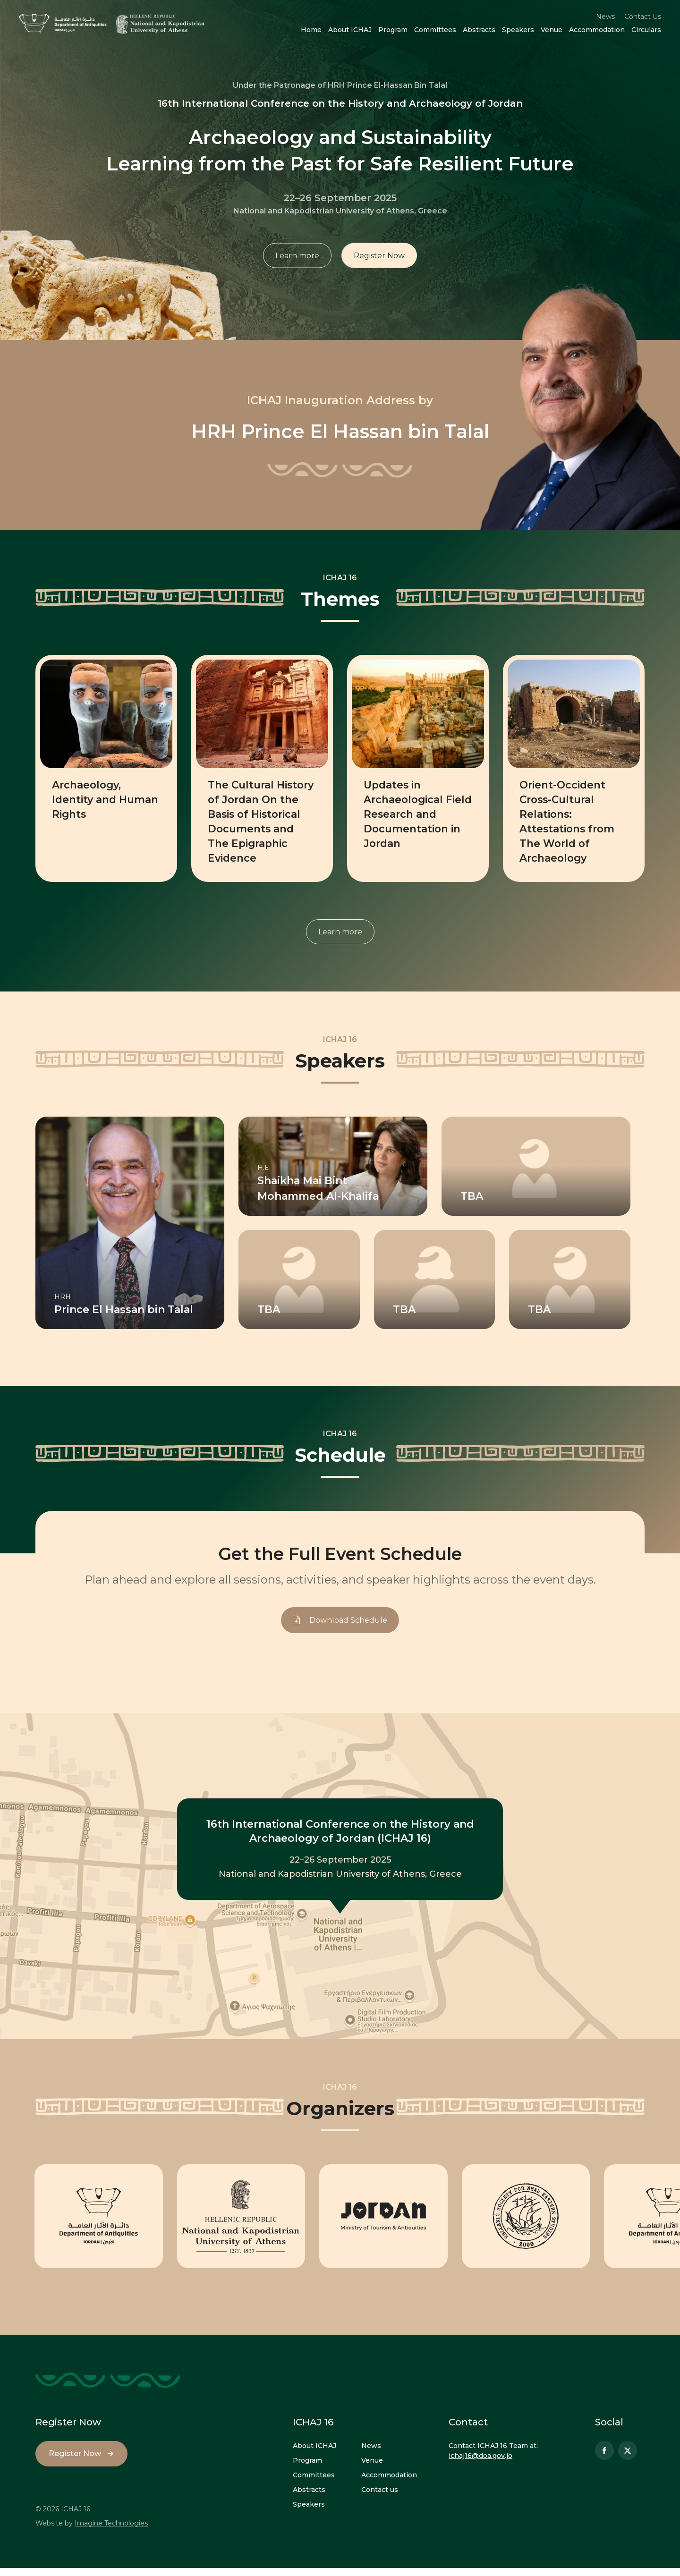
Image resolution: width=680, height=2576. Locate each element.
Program (393, 29)
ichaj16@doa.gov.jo (480, 2463)
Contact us (379, 2497)
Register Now (380, 257)
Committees (435, 29)
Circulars (646, 29)
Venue (551, 29)
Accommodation (597, 29)
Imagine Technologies (111, 2531)
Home (311, 29)
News (605, 16)
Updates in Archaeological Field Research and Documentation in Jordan (416, 812)
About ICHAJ (350, 29)
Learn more (297, 257)
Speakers (518, 29)
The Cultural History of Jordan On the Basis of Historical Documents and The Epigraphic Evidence (255, 827)
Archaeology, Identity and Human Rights (91, 798)
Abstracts (479, 29)
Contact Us (642, 16)
